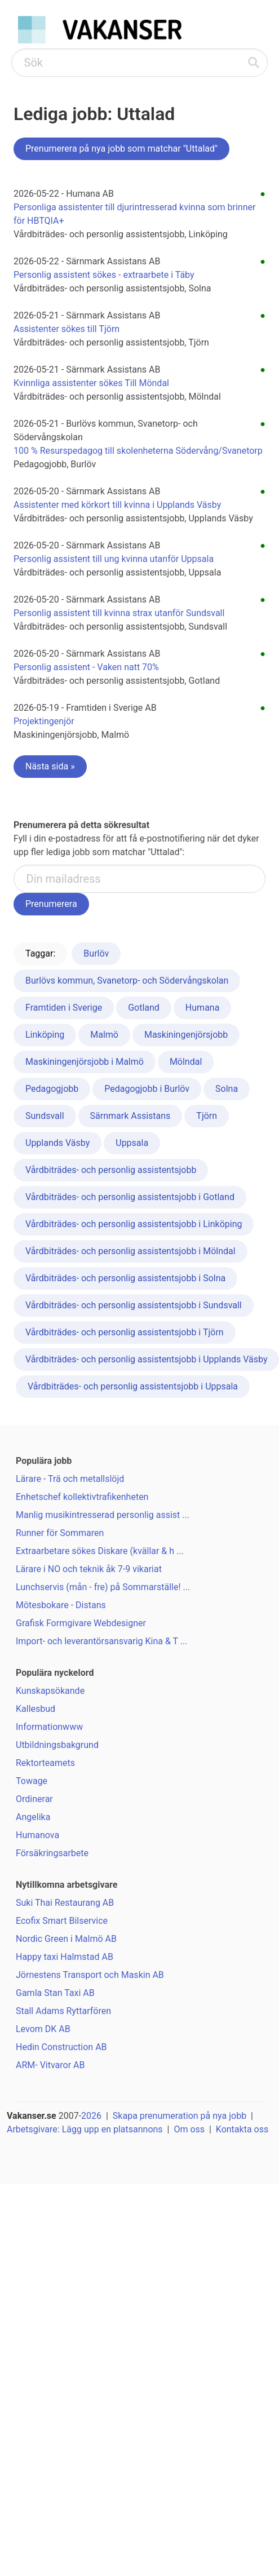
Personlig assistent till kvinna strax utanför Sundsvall (119, 613)
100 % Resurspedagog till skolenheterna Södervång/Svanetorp (138, 450)
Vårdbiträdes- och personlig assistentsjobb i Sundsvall (133, 1305)
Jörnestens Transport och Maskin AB (90, 1974)
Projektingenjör (44, 721)
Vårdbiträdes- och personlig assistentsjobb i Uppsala (133, 1386)
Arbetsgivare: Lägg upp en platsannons (85, 2129)
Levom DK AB (43, 2029)
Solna (226, 1088)
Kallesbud (35, 1708)
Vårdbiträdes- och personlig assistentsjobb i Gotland (129, 1197)
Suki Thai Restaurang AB (65, 1902)
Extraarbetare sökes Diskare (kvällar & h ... (100, 1551)
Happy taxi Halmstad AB (64, 1956)
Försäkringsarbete (52, 1853)
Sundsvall (44, 1115)
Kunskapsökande (50, 1690)
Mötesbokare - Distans (61, 1605)
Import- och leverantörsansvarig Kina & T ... (101, 1641)
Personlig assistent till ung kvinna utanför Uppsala (114, 559)
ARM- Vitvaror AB (50, 2065)
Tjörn (206, 1115)
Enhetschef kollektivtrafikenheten (82, 1496)
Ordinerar (34, 1799)
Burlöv (96, 953)
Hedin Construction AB (61, 2047)
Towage (31, 1781)
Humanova (37, 1835)
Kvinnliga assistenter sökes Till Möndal (91, 383)
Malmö (104, 1034)
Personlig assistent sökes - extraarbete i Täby (104, 274)
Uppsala (132, 1142)
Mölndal (186, 1061)
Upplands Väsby (57, 1142)
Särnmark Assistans (130, 1115)
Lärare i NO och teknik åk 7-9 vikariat (89, 1569)
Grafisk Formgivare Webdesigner (81, 1623)
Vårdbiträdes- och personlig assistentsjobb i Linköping (133, 1224)
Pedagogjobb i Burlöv (146, 1088)
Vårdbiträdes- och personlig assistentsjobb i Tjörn (124, 1332)
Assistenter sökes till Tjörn (66, 329)
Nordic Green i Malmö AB (66, 1938)
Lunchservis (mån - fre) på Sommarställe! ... (103, 1587)
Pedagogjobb (51, 1088)
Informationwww (49, 1726)
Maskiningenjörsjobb (186, 1034)
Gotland (144, 1007)
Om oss (189, 2129)
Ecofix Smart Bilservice (62, 1920)
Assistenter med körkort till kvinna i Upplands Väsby (117, 504)
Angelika (33, 1817)
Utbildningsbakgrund (57, 1745)
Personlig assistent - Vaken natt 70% (86, 667)
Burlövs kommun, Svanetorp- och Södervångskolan (126, 980)
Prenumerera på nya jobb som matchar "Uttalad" (121, 148)
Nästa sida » (50, 766)
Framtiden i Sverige (63, 1007)
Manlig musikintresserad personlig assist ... (102, 1515)
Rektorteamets (45, 1763)
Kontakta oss (242, 2129)
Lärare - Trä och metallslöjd (70, 1478)
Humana (202, 1007)
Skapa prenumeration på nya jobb (179, 2115)
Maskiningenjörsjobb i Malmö (84, 1061)
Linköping (44, 1034)
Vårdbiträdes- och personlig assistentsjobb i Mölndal (130, 1251)
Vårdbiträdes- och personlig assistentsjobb (110, 1170)
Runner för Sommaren (60, 1533)
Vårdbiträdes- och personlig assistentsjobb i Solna (125, 1278)
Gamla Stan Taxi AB (55, 1993)
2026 (91, 2115)
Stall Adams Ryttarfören (63, 2011)
